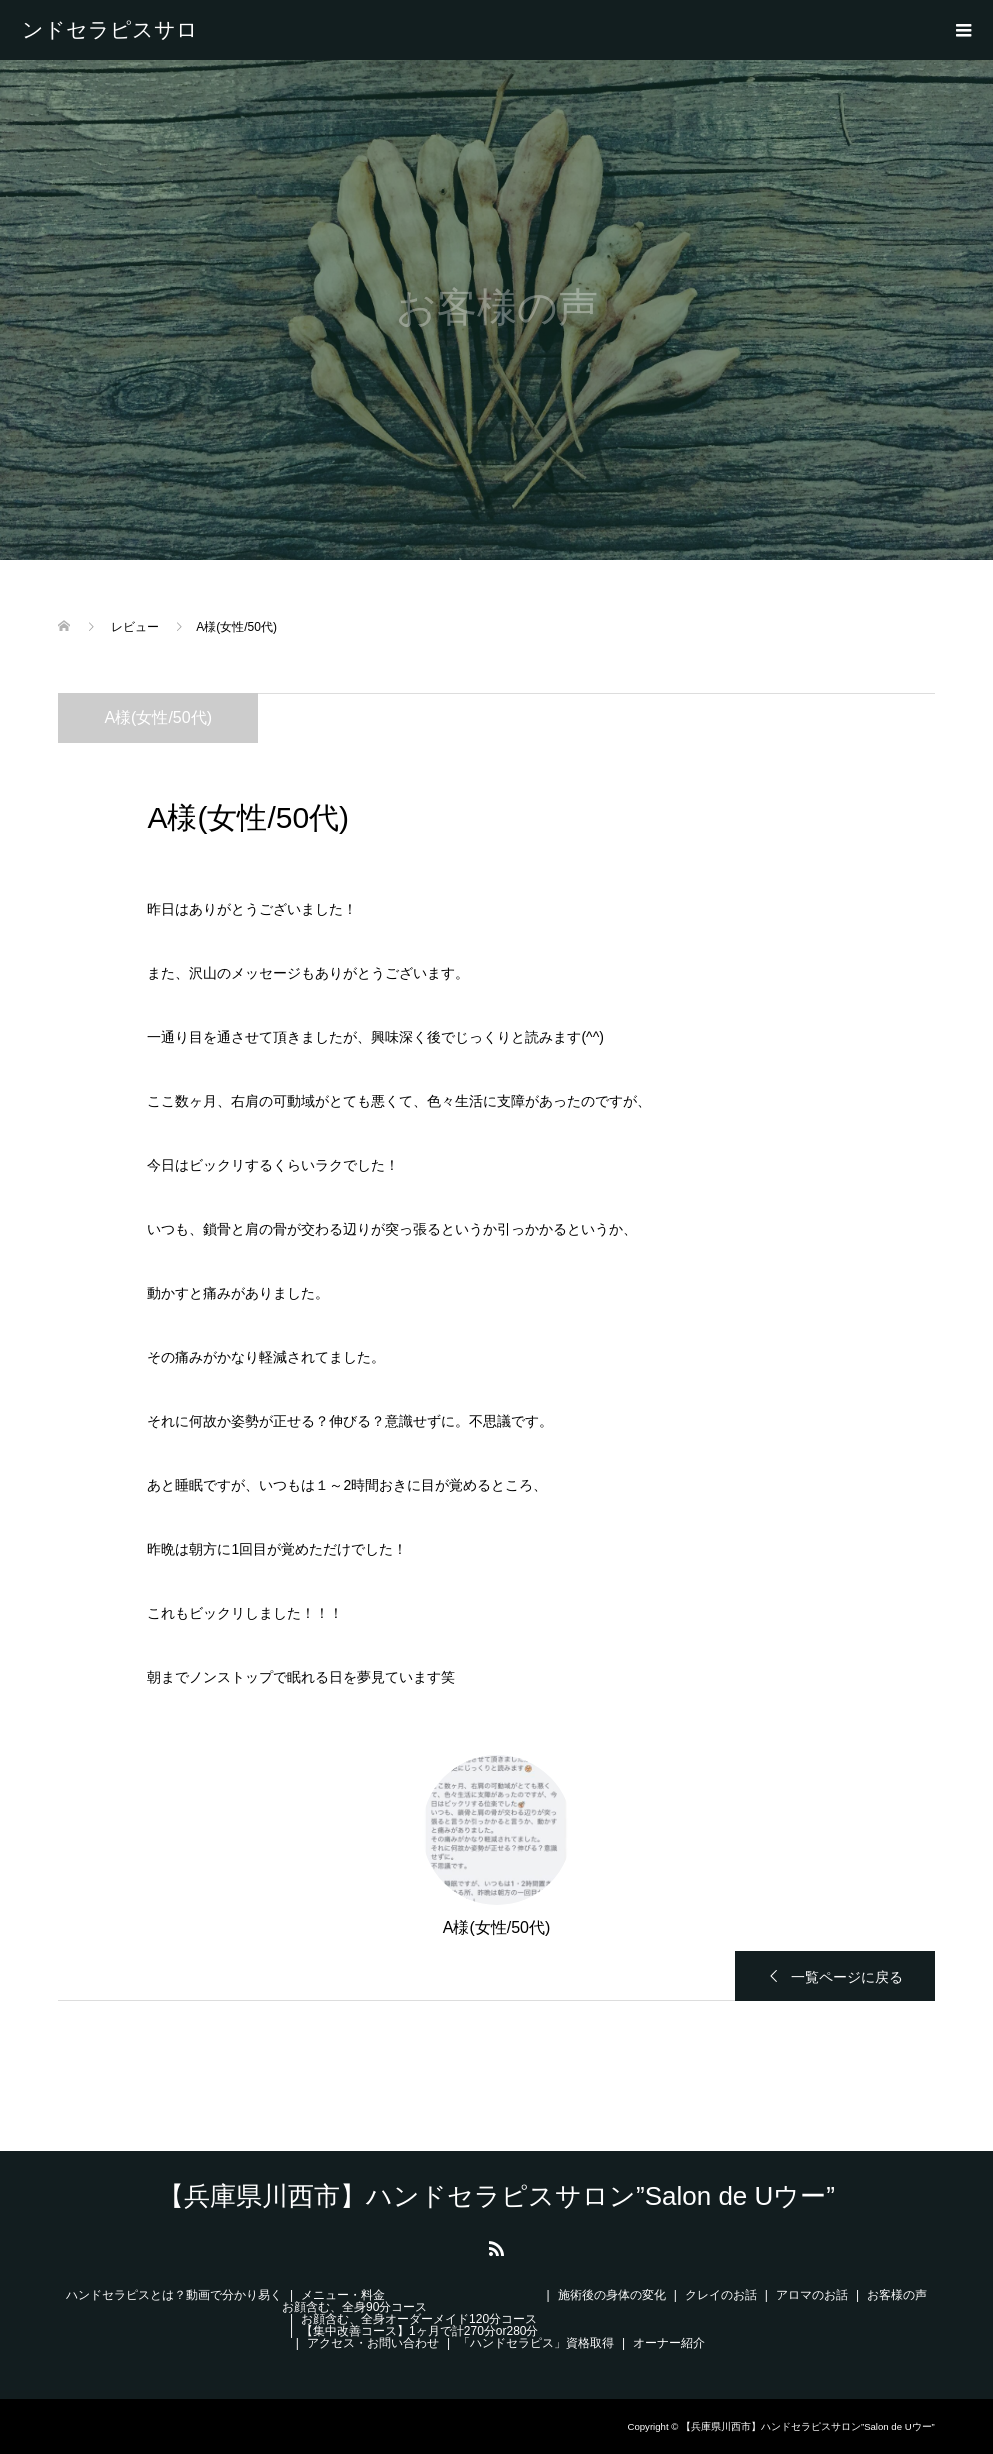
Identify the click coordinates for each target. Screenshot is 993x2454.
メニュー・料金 (343, 2295)
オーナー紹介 (669, 2343)
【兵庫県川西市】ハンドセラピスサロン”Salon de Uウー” (117, 30)
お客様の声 (897, 2295)
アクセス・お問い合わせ (373, 2343)
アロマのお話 (812, 2295)
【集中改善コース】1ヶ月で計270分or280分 (419, 2331)
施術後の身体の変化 (612, 2295)
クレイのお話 (721, 2295)
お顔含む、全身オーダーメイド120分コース (419, 2319)
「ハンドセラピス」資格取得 (536, 2343)
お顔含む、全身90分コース (354, 2307)
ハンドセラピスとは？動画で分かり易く (174, 2295)
